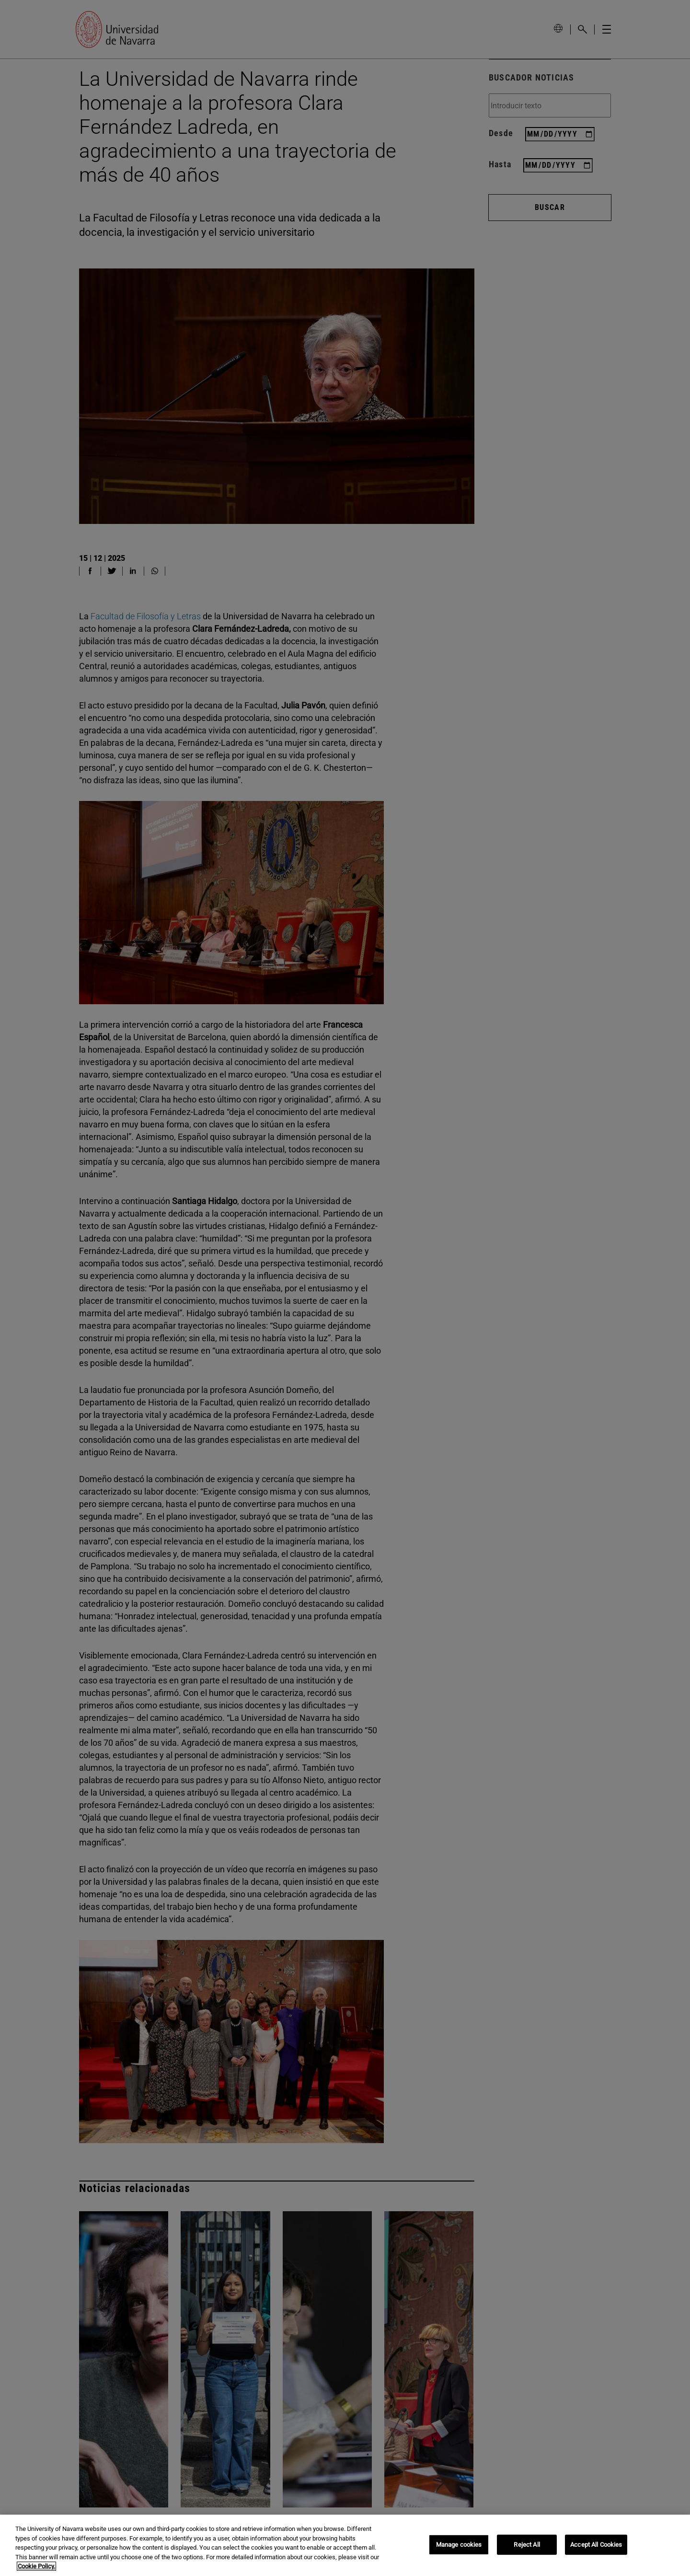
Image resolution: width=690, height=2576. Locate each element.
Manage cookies (459, 2544)
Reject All (527, 2544)
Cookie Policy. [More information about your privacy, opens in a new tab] (36, 2566)
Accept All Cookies (596, 2544)
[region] (345, 2545)
